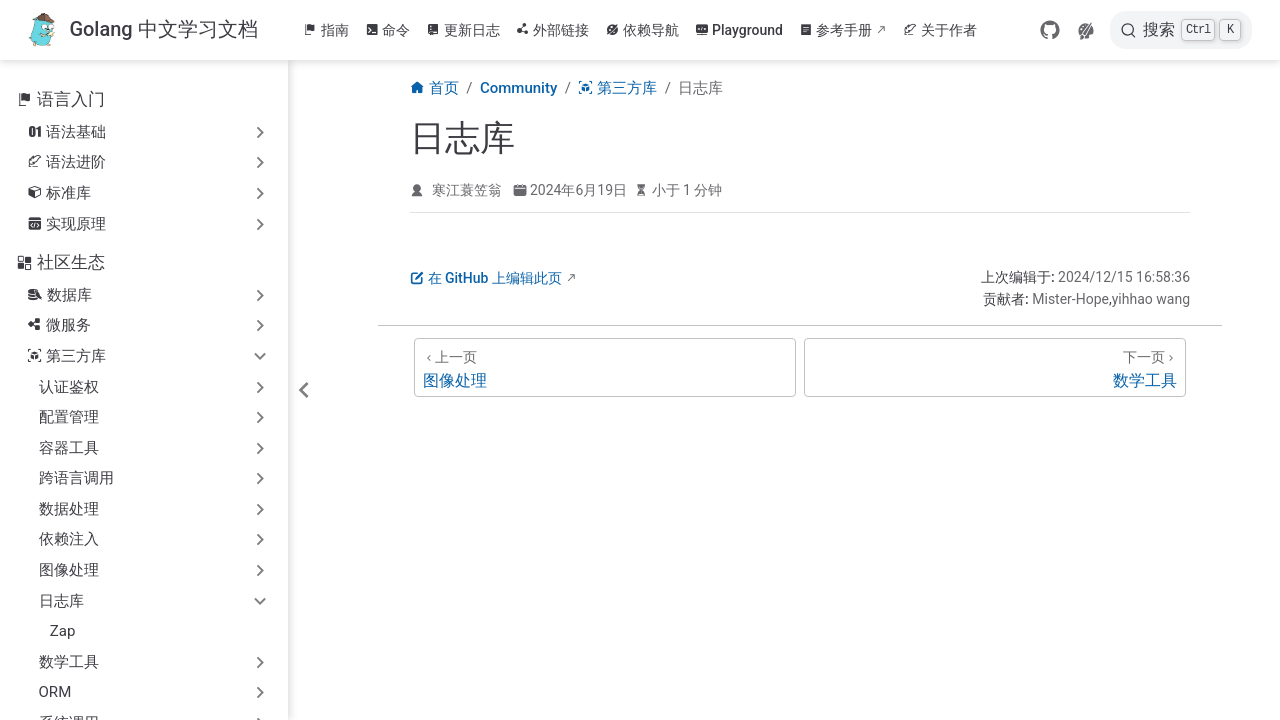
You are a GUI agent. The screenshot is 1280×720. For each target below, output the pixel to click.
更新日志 (463, 30)
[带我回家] (143, 30)
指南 (326, 30)
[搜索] (1181, 30)
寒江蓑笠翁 (467, 190)
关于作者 (940, 30)
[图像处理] (605, 367)
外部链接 (553, 30)
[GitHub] (1050, 30)
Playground (739, 30)
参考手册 (836, 30)
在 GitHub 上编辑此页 (486, 278)
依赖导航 (642, 30)
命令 (388, 30)
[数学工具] (995, 367)
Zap (63, 631)
